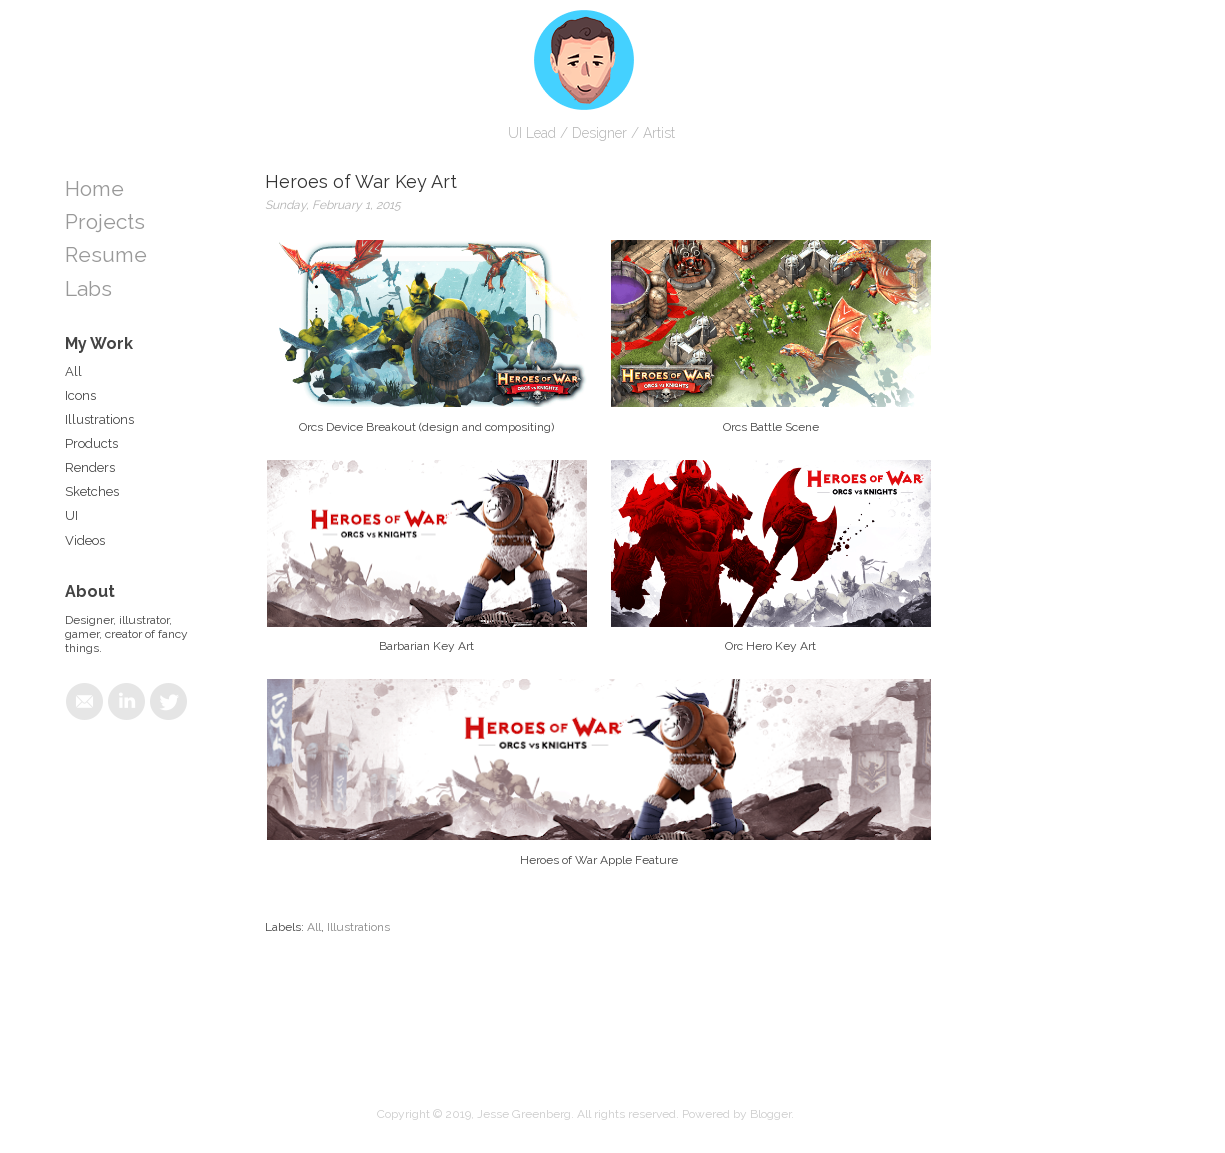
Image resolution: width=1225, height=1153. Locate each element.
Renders (90, 467)
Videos (85, 540)
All (314, 927)
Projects (105, 221)
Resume (106, 254)
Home (94, 188)
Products (91, 443)
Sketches (92, 491)
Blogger (770, 1114)
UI (71, 515)
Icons (80, 395)
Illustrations (358, 927)
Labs (88, 288)
